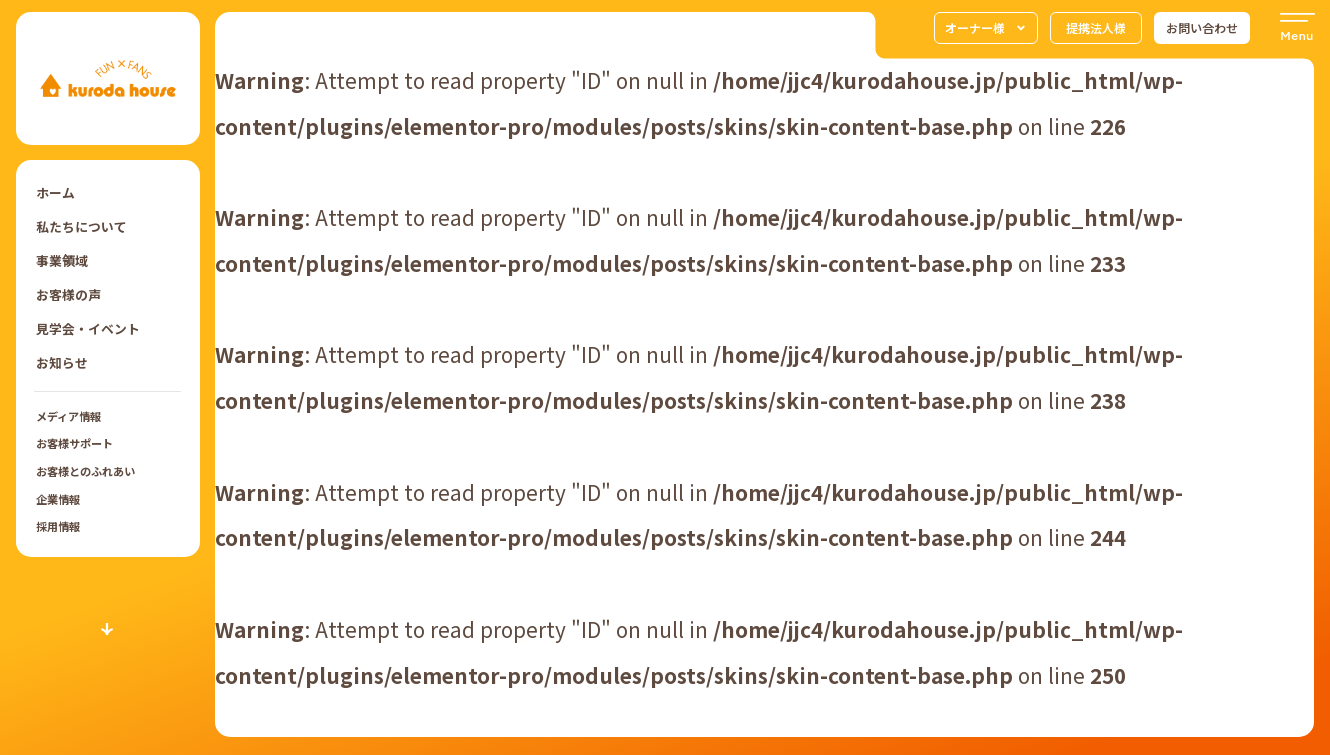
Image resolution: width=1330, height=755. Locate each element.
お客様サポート (74, 443)
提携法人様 (1096, 27)
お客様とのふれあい (85, 471)
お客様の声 (68, 294)
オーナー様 (986, 28)
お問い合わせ (1202, 27)
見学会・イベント (88, 328)
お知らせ (62, 362)
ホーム (55, 192)
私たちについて (81, 226)
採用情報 (58, 526)
